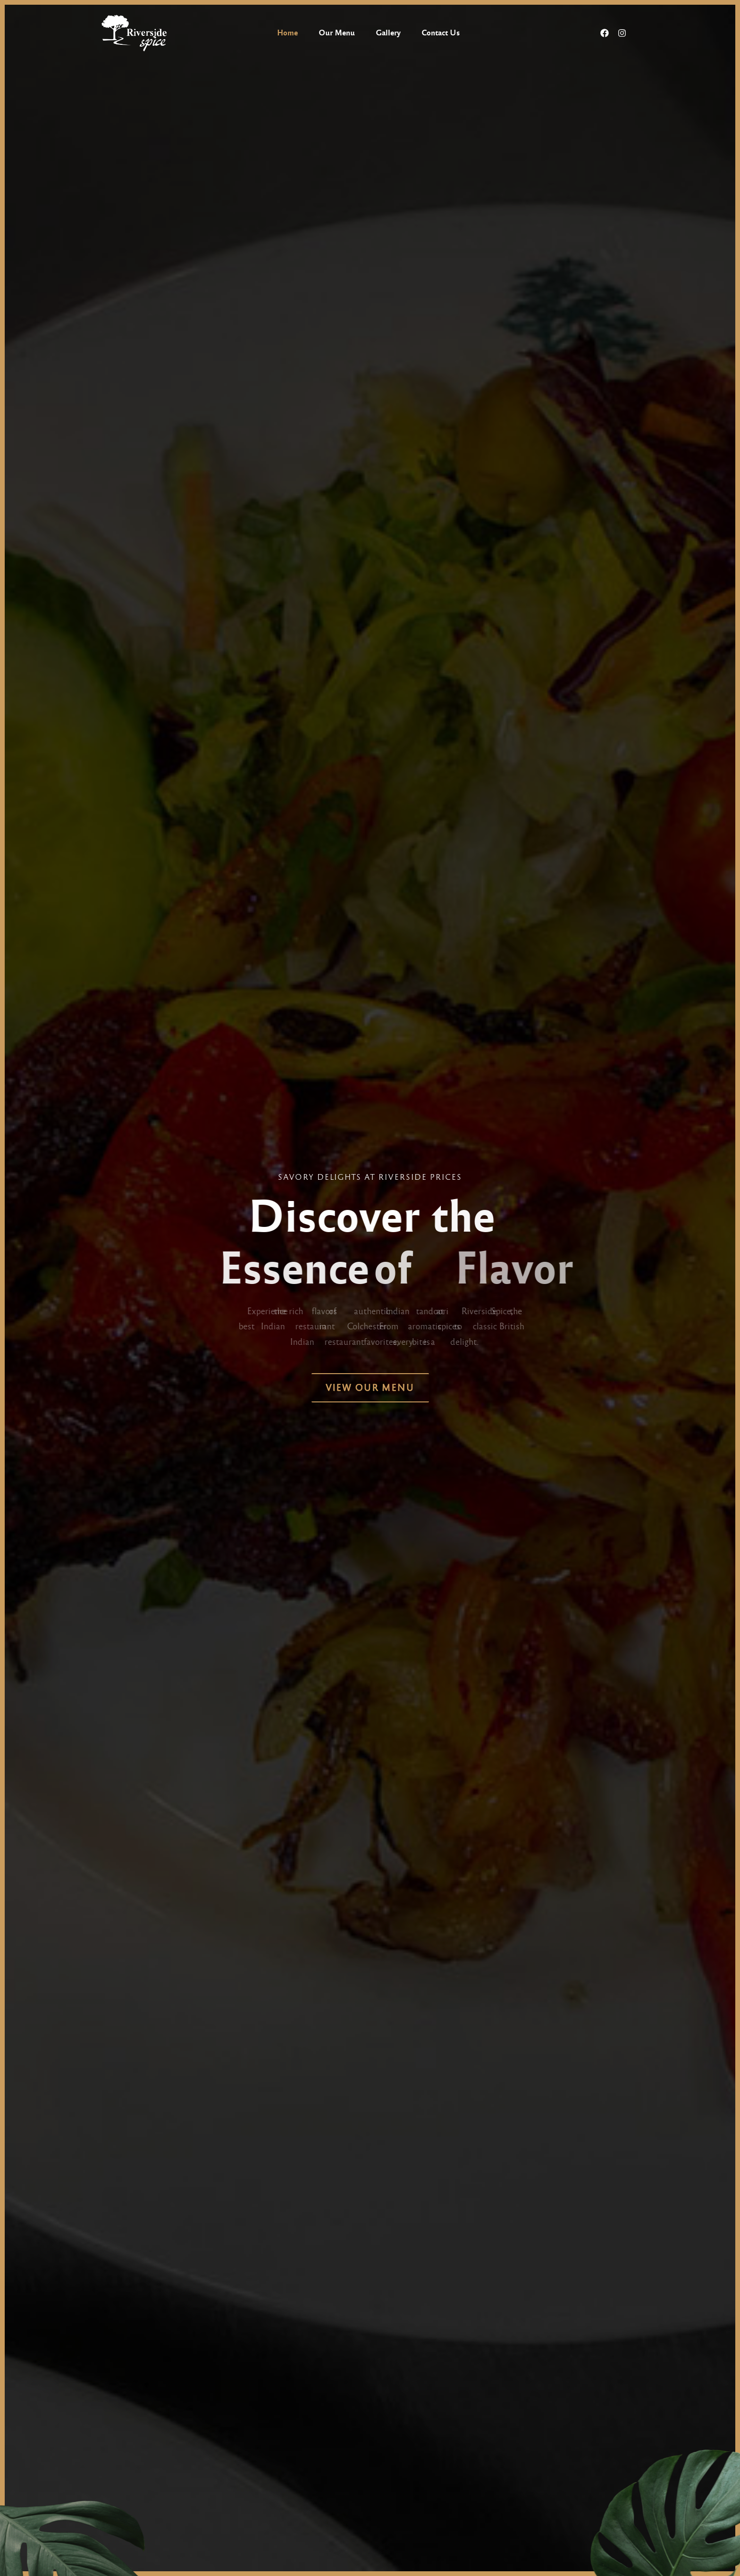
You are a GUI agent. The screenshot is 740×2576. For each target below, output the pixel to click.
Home (287, 32)
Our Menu (337, 32)
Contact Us (440, 32)
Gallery (388, 32)
